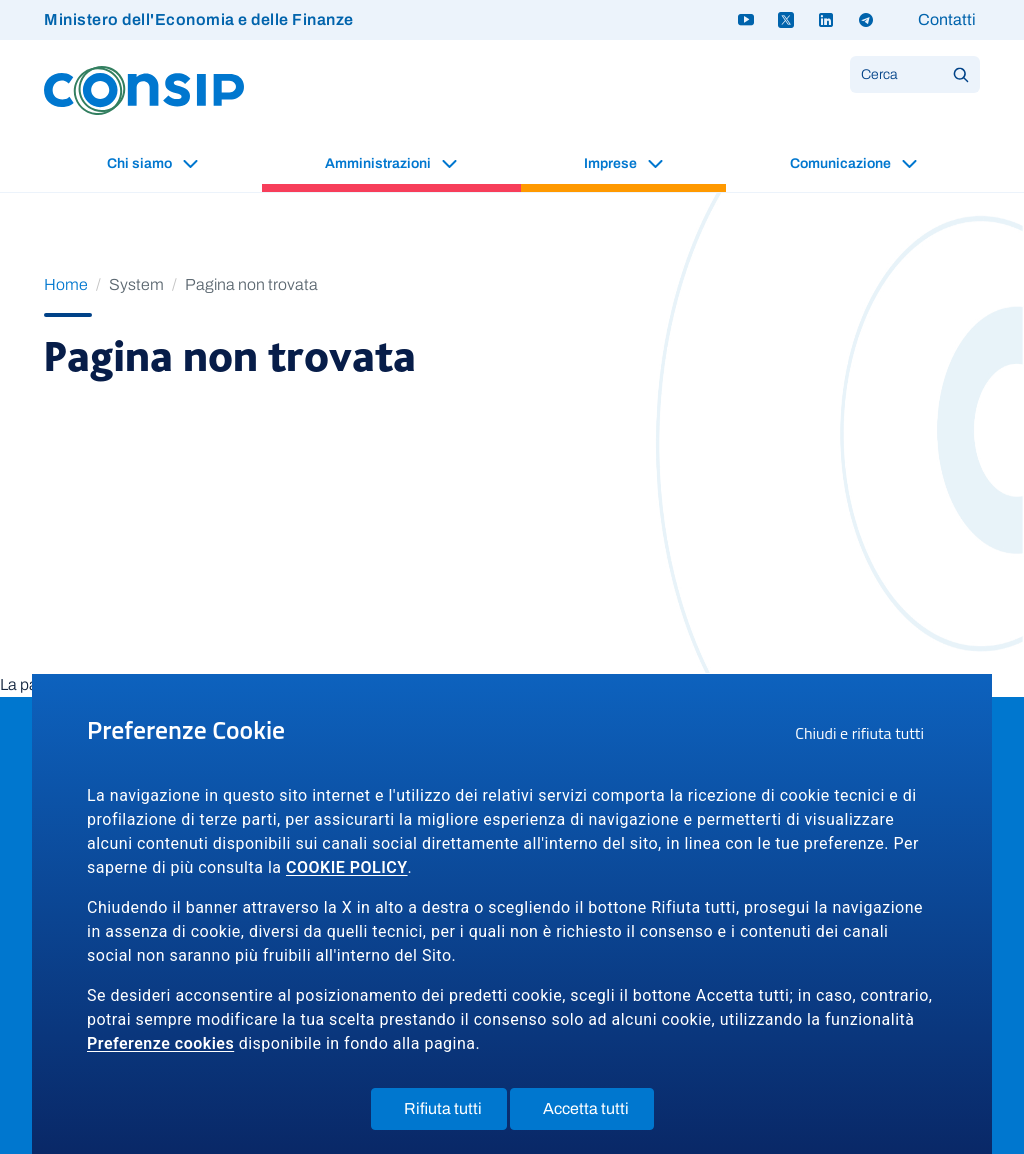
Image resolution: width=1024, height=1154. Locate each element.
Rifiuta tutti (455, 1113)
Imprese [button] (612, 163)
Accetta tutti (598, 1113)
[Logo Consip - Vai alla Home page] (144, 89)
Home (66, 284)
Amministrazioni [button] (379, 163)
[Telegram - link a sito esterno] (866, 20)
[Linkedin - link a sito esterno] (826, 20)
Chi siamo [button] (141, 163)
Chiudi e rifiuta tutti (866, 736)
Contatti (947, 19)
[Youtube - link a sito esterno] (746, 20)
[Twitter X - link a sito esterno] (786, 20)
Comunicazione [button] (842, 163)
